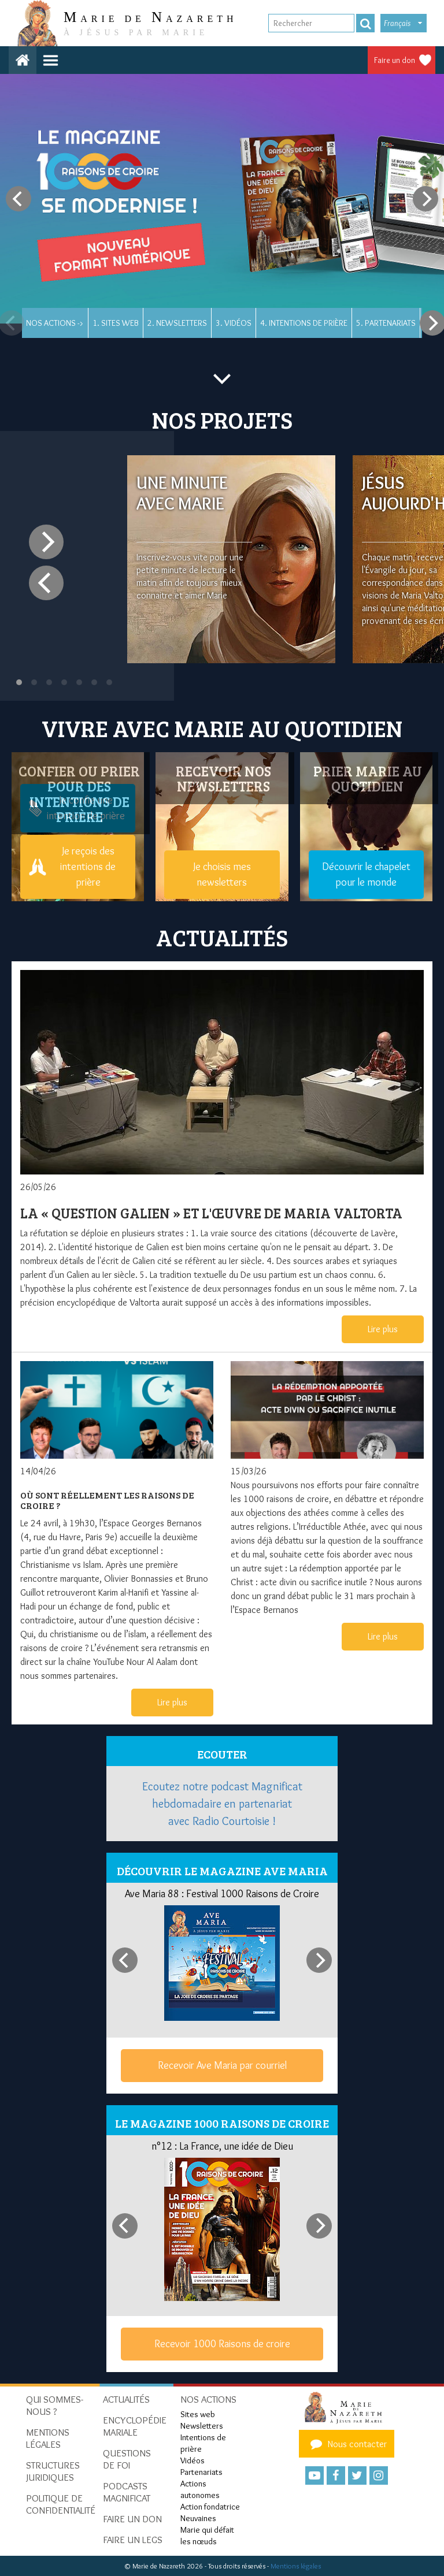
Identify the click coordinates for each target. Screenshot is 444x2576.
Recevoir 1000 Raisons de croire (222, 2343)
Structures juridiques (53, 2471)
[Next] (425, 198)
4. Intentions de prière (303, 323)
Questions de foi (127, 2459)
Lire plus (383, 1329)
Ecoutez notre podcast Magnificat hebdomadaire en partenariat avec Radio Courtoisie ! (222, 1803)
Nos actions (208, 2399)
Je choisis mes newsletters (222, 874)
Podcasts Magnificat (126, 2492)
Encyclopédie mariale (134, 2426)
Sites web (197, 2414)
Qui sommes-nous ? (54, 2405)
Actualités (126, 2399)
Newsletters (201, 2426)
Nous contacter (347, 2443)
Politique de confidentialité (60, 2504)
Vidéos (192, 2460)
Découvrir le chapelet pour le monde (366, 874)
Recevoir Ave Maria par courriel (222, 2065)
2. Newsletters (177, 323)
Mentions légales (296, 2566)
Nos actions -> (55, 323)
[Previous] (18, 198)
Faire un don (394, 60)
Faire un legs (132, 2539)
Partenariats (201, 2472)
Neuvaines (198, 2518)
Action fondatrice (210, 2506)
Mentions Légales (47, 2438)
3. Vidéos (233, 323)
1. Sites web (115, 323)
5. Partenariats (386, 323)
